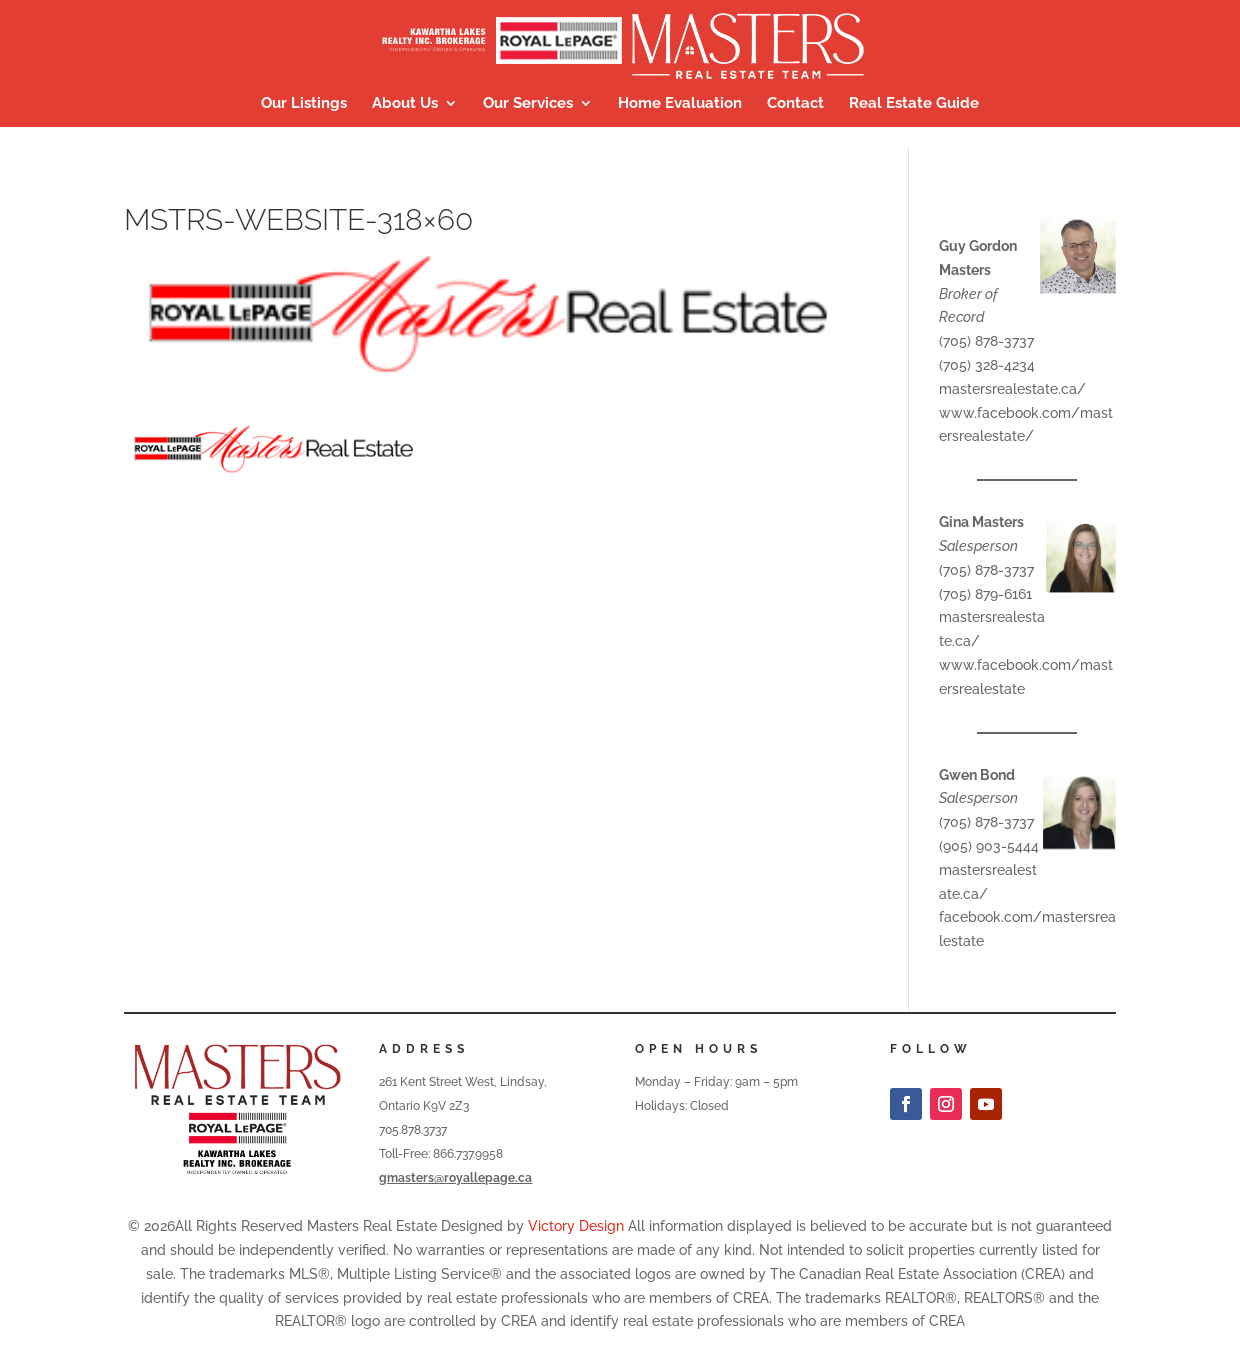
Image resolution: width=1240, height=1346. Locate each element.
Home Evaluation (680, 104)
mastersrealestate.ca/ (1012, 389)
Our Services (528, 104)
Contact (795, 104)
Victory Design (576, 1226)
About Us (405, 104)
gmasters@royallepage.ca (455, 1178)
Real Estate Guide (914, 104)
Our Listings (304, 104)
